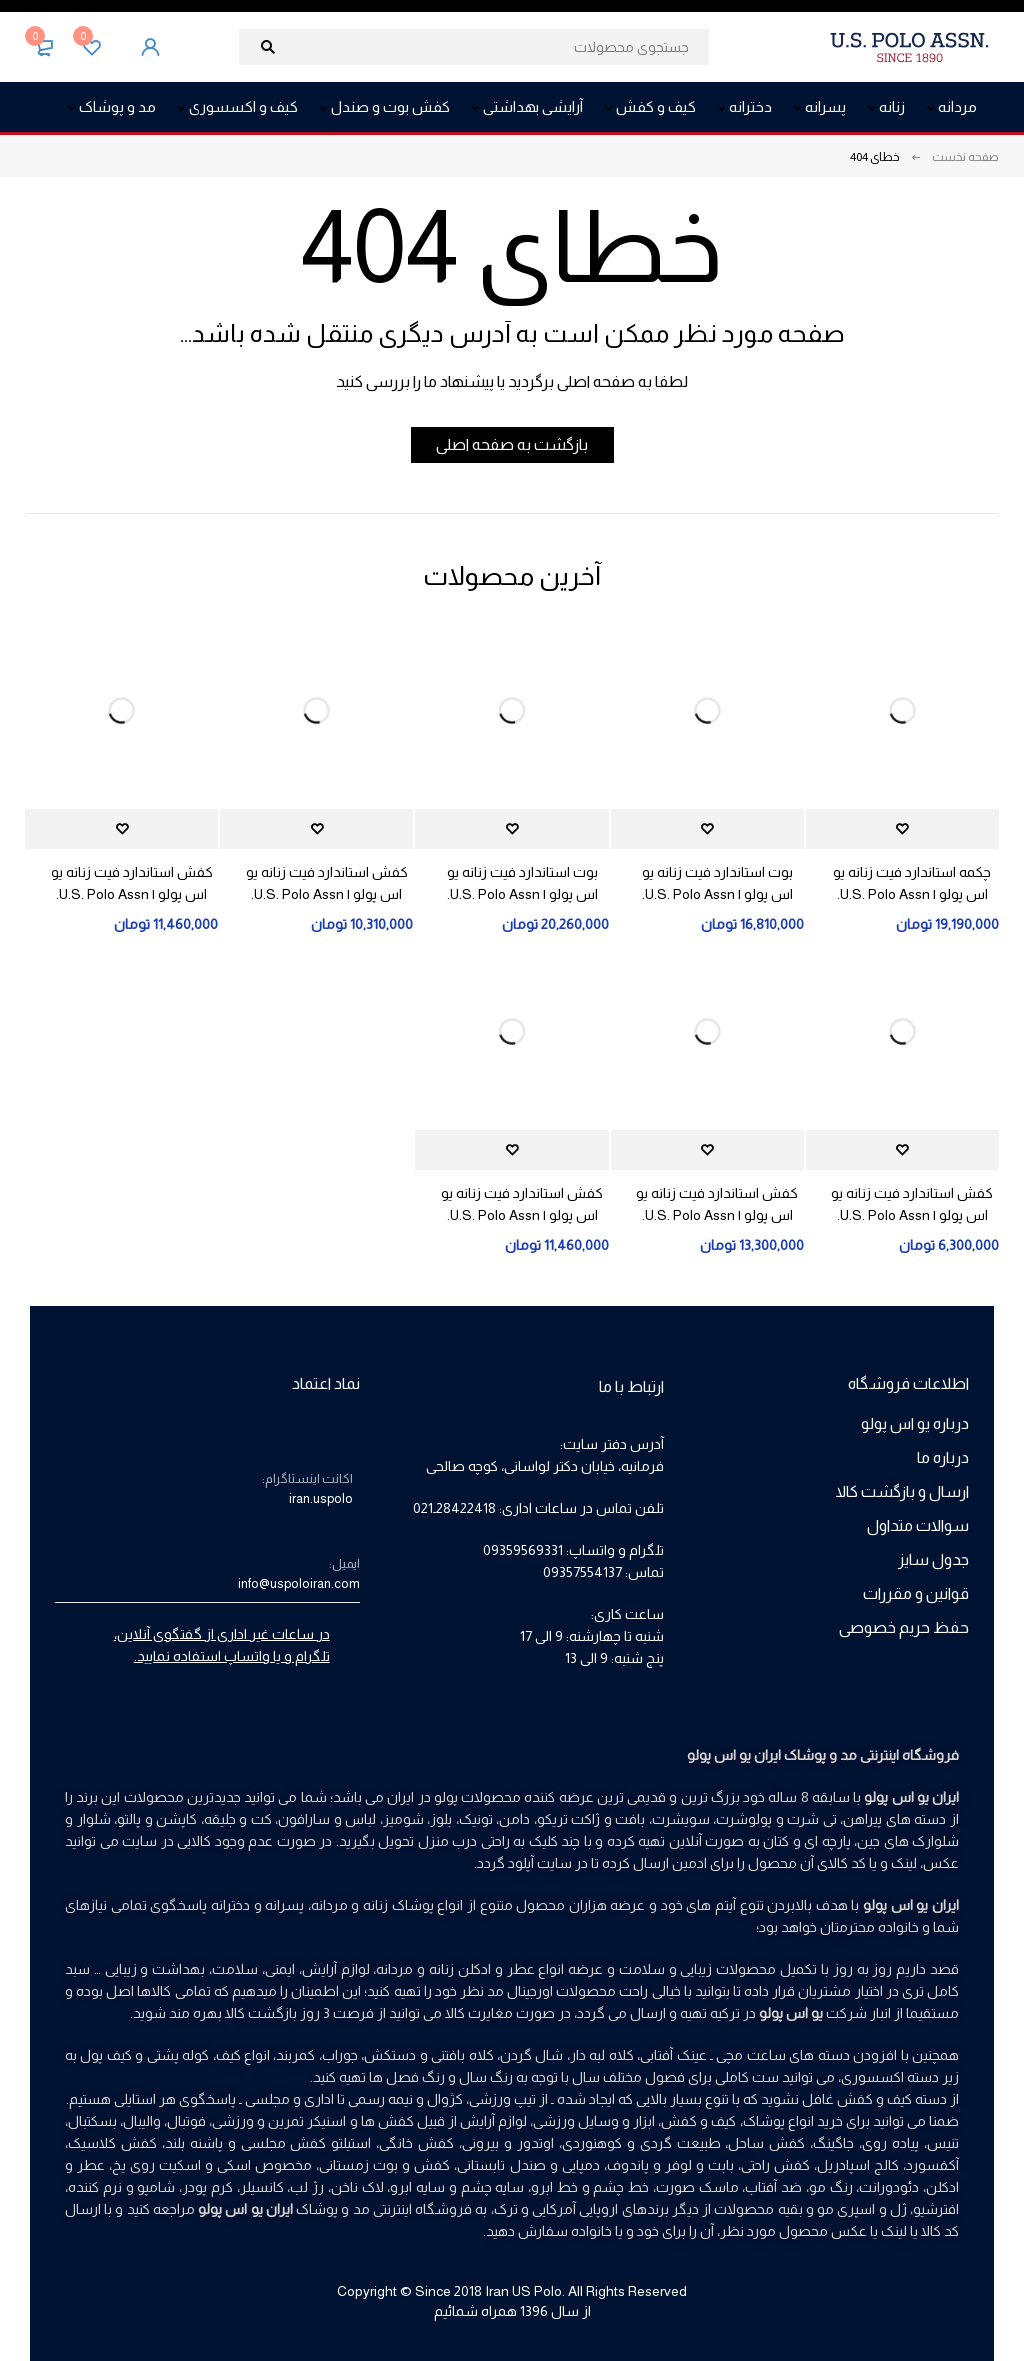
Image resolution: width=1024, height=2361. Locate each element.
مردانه (394, 1969)
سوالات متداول (918, 1525)
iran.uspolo (321, 1498)
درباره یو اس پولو (915, 1423)
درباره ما (943, 1457)
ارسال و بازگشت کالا (902, 1491)
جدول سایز (933, 1559)
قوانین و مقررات (916, 1593)
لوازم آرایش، (334, 1969)
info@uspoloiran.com (299, 1583)
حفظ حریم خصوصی (904, 1627)
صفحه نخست (965, 157)
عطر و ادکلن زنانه (481, 1969)
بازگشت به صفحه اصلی (512, 444)
